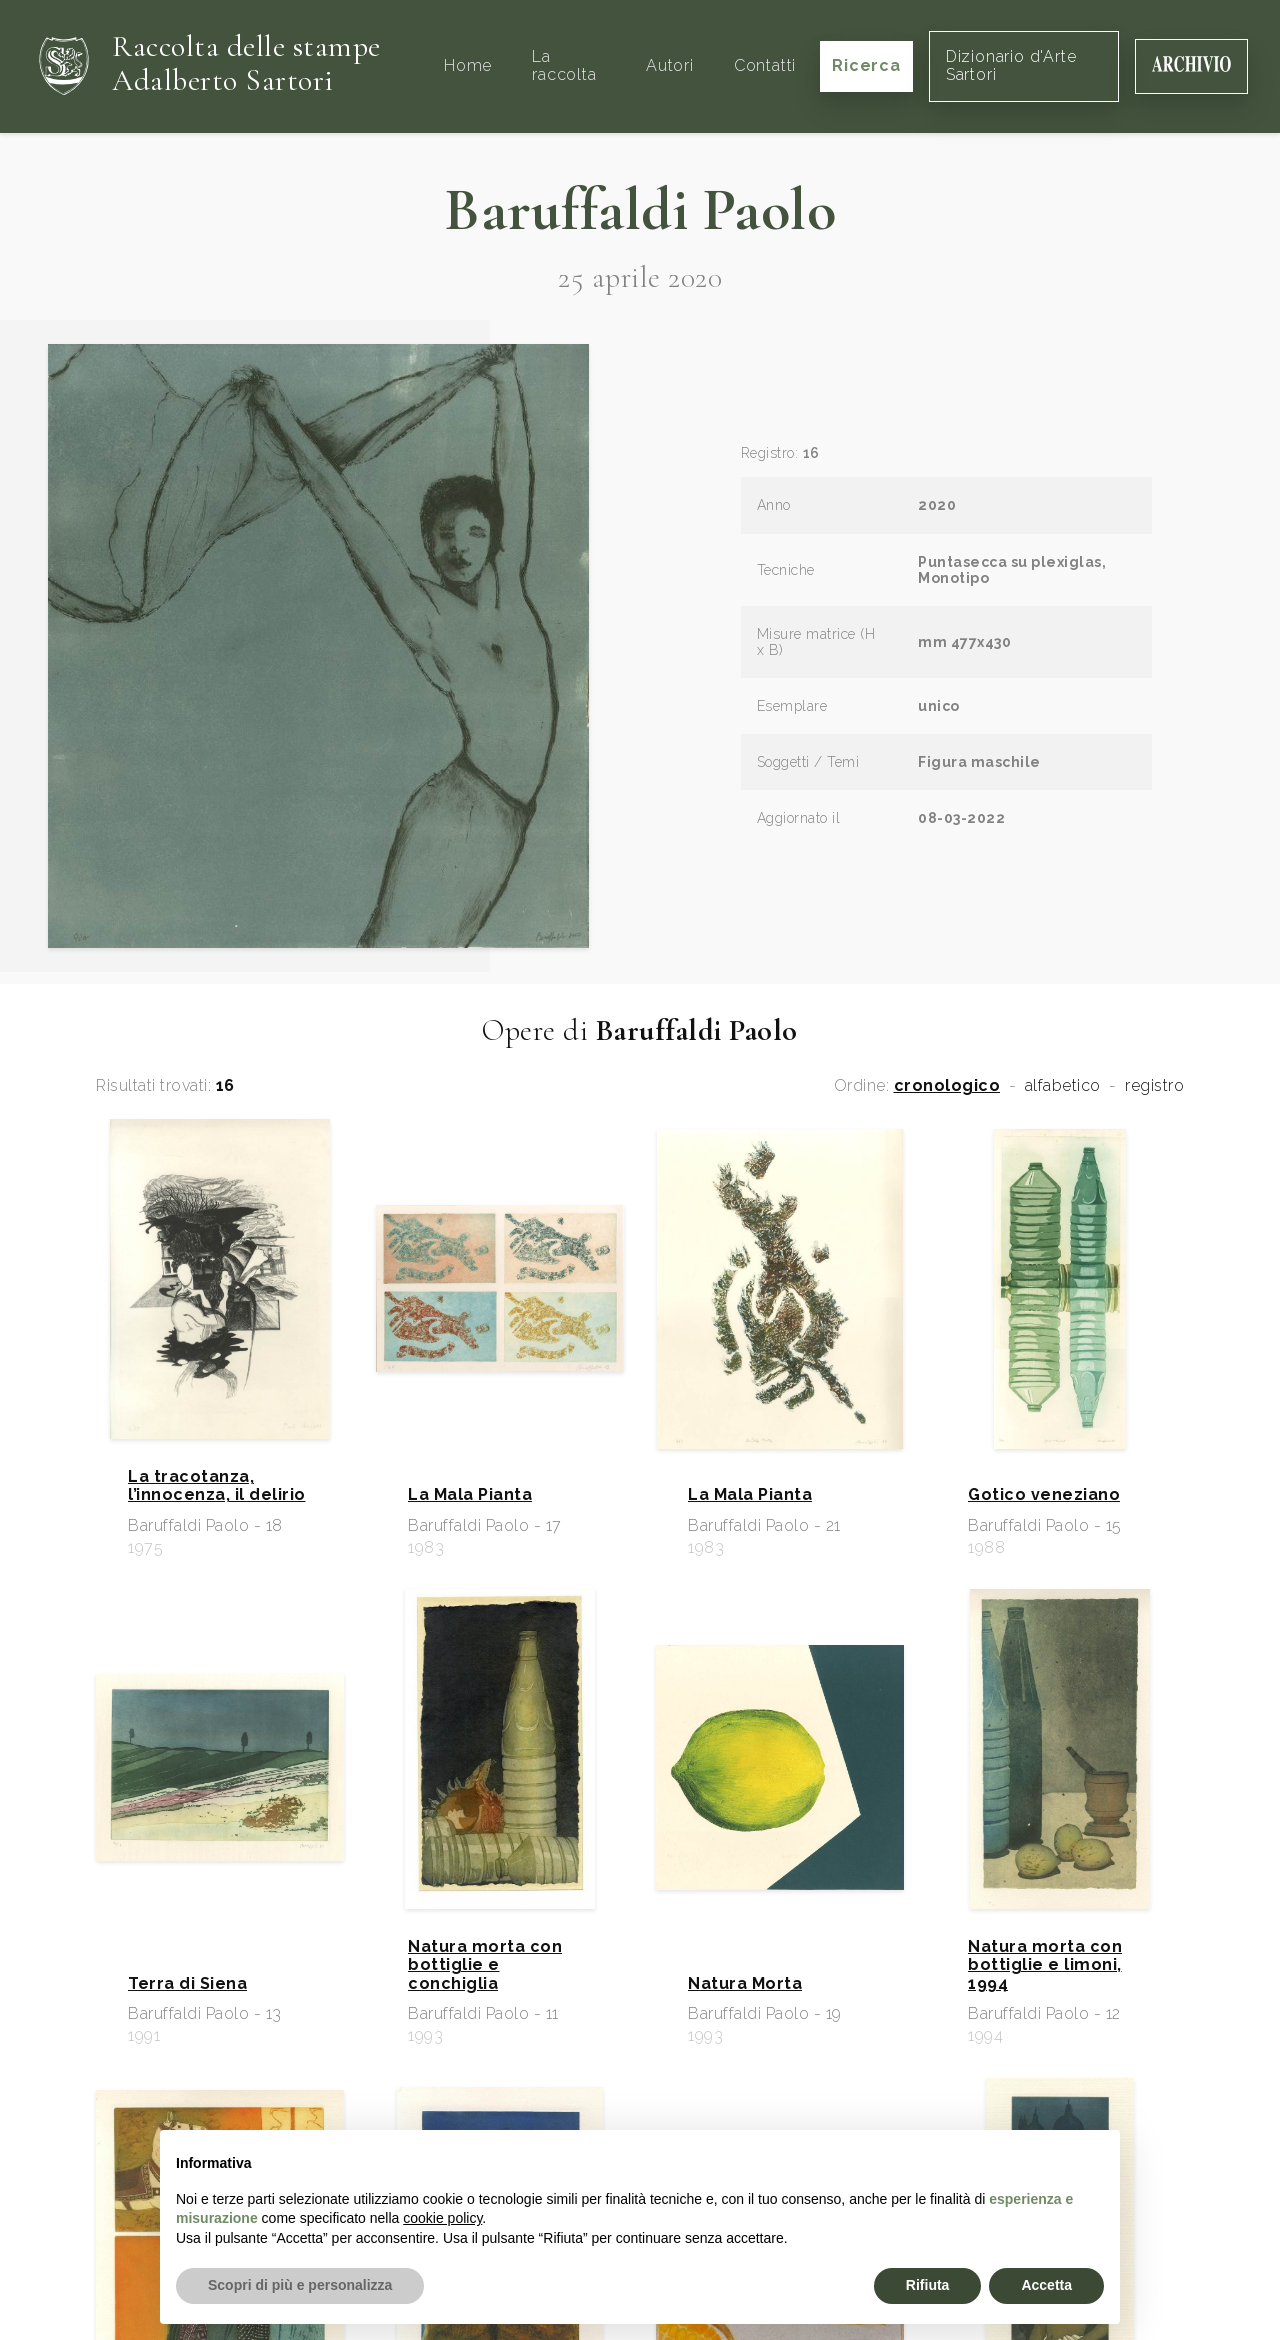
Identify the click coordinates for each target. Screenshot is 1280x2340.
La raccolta (564, 65)
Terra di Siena (187, 1984)
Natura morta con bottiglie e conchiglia (485, 1965)
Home (468, 65)
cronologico (947, 1086)
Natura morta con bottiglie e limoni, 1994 (1045, 1965)
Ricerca (866, 65)
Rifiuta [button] (928, 2285)
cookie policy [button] (442, 2218)
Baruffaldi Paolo (640, 210)
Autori (670, 65)
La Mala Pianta (470, 1495)
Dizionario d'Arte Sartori (1011, 65)
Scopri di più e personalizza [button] (300, 2285)
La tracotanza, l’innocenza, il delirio (217, 1486)
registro (1154, 1086)
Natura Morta (745, 1984)
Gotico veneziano (1044, 1495)
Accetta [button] (1046, 2285)
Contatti (765, 65)
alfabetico (1063, 1086)
